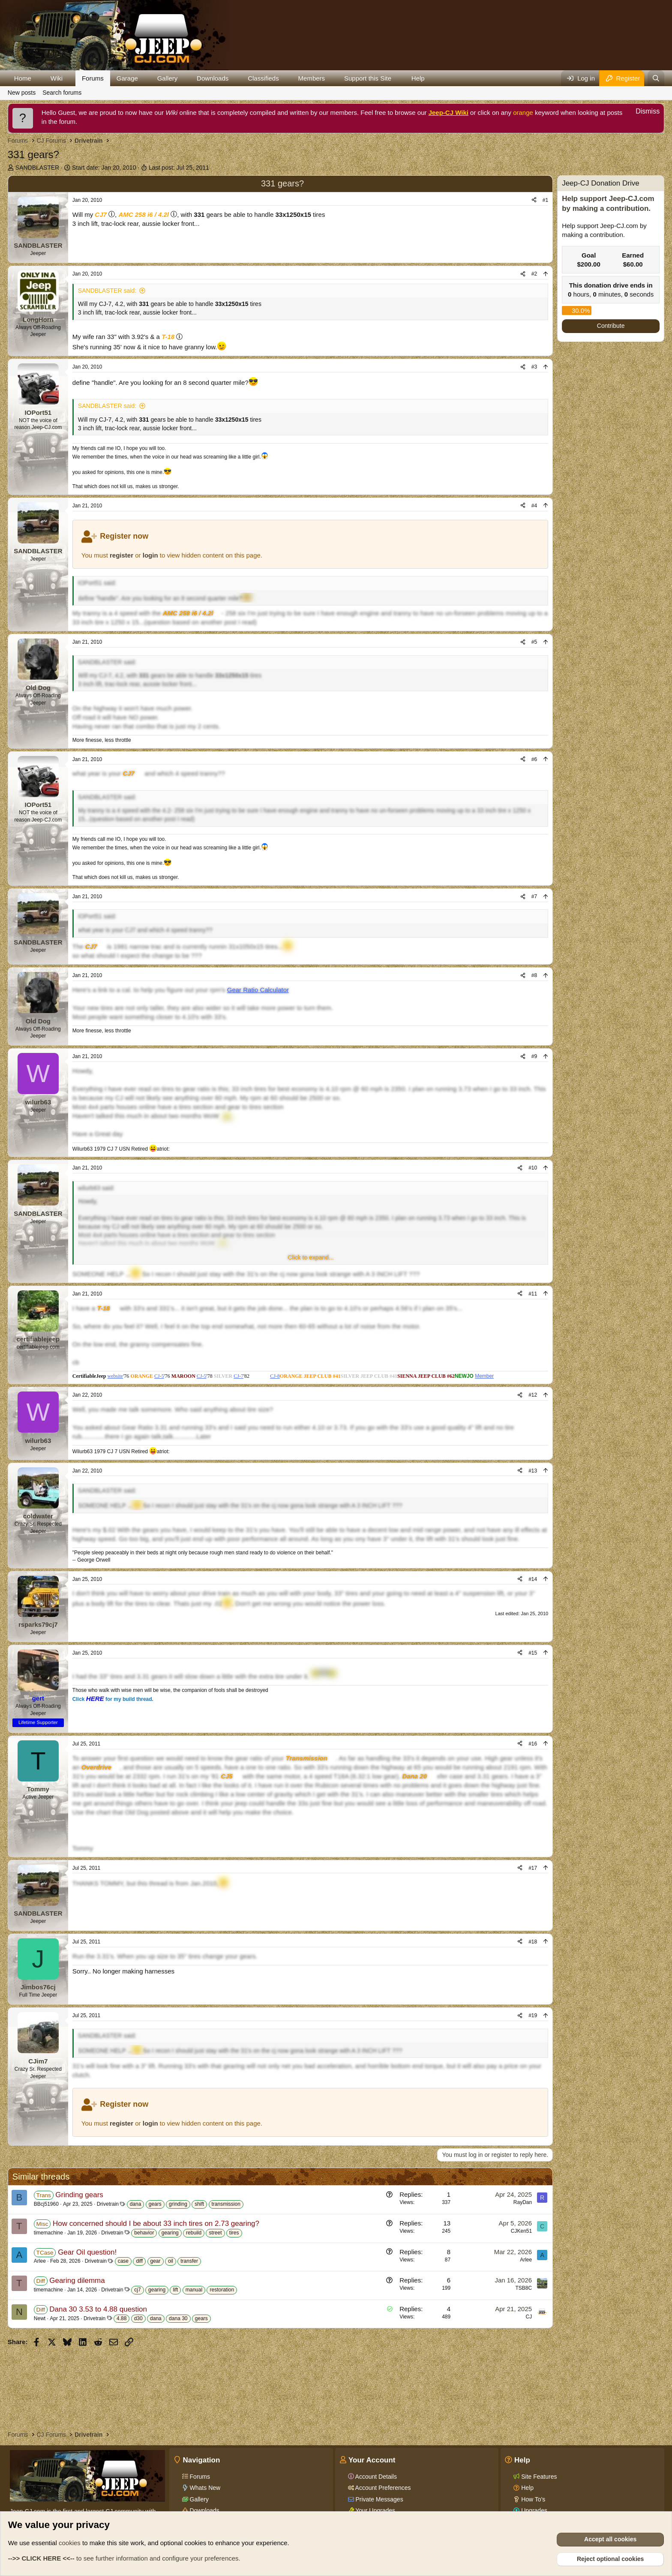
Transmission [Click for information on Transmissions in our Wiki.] (306, 1758)
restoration (222, 2290)
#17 (532, 1868)
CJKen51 (521, 2231)
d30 (138, 2318)
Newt (39, 2318)
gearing (170, 2233)
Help (418, 78)
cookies (70, 2542)
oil (170, 2261)
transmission (226, 2204)
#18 (532, 1942)
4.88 (121, 2318)
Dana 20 (414, 1776)
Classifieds (263, 78)
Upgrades (533, 2510)
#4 (534, 506)
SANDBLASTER (37, 167)
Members (311, 78)
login (150, 555)
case (123, 2261)
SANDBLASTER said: (107, 290)
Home (22, 78)
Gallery (167, 78)
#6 (534, 759)
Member (484, 1376)
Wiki (57, 78)
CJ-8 (275, 1376)
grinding (178, 2204)
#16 (532, 1744)
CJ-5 (159, 1376)
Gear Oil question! (87, 2252)
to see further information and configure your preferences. (124, 2558)
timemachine (48, 2233)
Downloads (212, 78)
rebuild (193, 2233)
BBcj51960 (46, 2204)
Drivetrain (108, 2204)
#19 (532, 2015)
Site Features (538, 2476)
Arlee (40, 2261)
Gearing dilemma (77, 2280)
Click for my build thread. (112, 1699)
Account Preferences (382, 2487)
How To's (532, 2499)
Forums (93, 78)
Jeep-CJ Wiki (448, 112)
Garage (127, 78)
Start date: (104, 167)
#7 (534, 897)
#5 (534, 642)
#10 (532, 1168)
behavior (144, 2233)
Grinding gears (79, 2195)
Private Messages (378, 2499)
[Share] (534, 200)
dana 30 (178, 2318)
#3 (534, 367)
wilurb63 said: (96, 1188)
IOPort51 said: (97, 582)
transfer (189, 2261)
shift (199, 2204)
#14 (532, 1579)
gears (155, 2204)
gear (155, 2261)
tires (234, 2233)
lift (175, 2290)
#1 (545, 200)
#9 (534, 1056)
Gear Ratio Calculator (258, 989)
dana (135, 2204)
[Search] (656, 78)
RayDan (522, 2202)
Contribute (611, 325)
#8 (534, 975)
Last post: (179, 167)
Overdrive (96, 1767)
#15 (532, 1653)
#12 (532, 1395)
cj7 (137, 2290)
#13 (532, 1471)
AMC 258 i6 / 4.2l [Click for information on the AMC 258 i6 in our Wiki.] (143, 214)
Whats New (204, 2487)
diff (139, 2261)
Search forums (61, 92)
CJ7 (101, 214)
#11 (532, 1294)
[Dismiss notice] (643, 112)
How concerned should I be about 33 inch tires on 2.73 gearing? (156, 2223)
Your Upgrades (375, 2510)
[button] (38, 78)
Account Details (375, 2476)
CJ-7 (238, 1376)
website (115, 1376)
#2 (534, 274)
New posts (22, 92)
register (121, 555)
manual (194, 2290)
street (215, 2233)
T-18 (168, 336)
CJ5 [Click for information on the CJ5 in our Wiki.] (227, 1776)
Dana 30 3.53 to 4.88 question (98, 2309)
